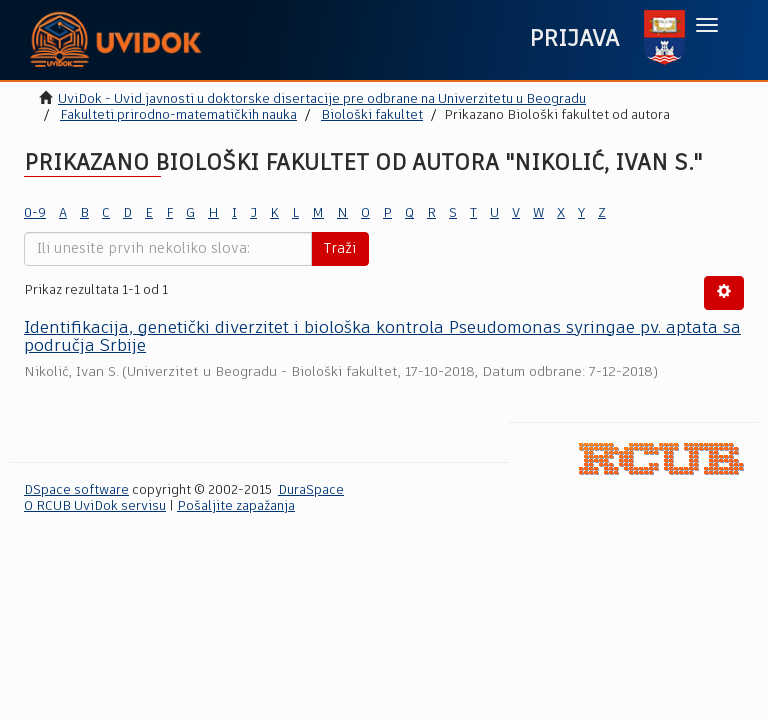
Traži (340, 249)
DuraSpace (311, 490)
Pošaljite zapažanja (236, 506)
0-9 (35, 213)
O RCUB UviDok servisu (95, 506)
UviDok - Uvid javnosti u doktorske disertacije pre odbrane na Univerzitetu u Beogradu (322, 99)
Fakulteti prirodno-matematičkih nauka (178, 115)
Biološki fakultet (372, 115)
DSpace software (76, 490)
